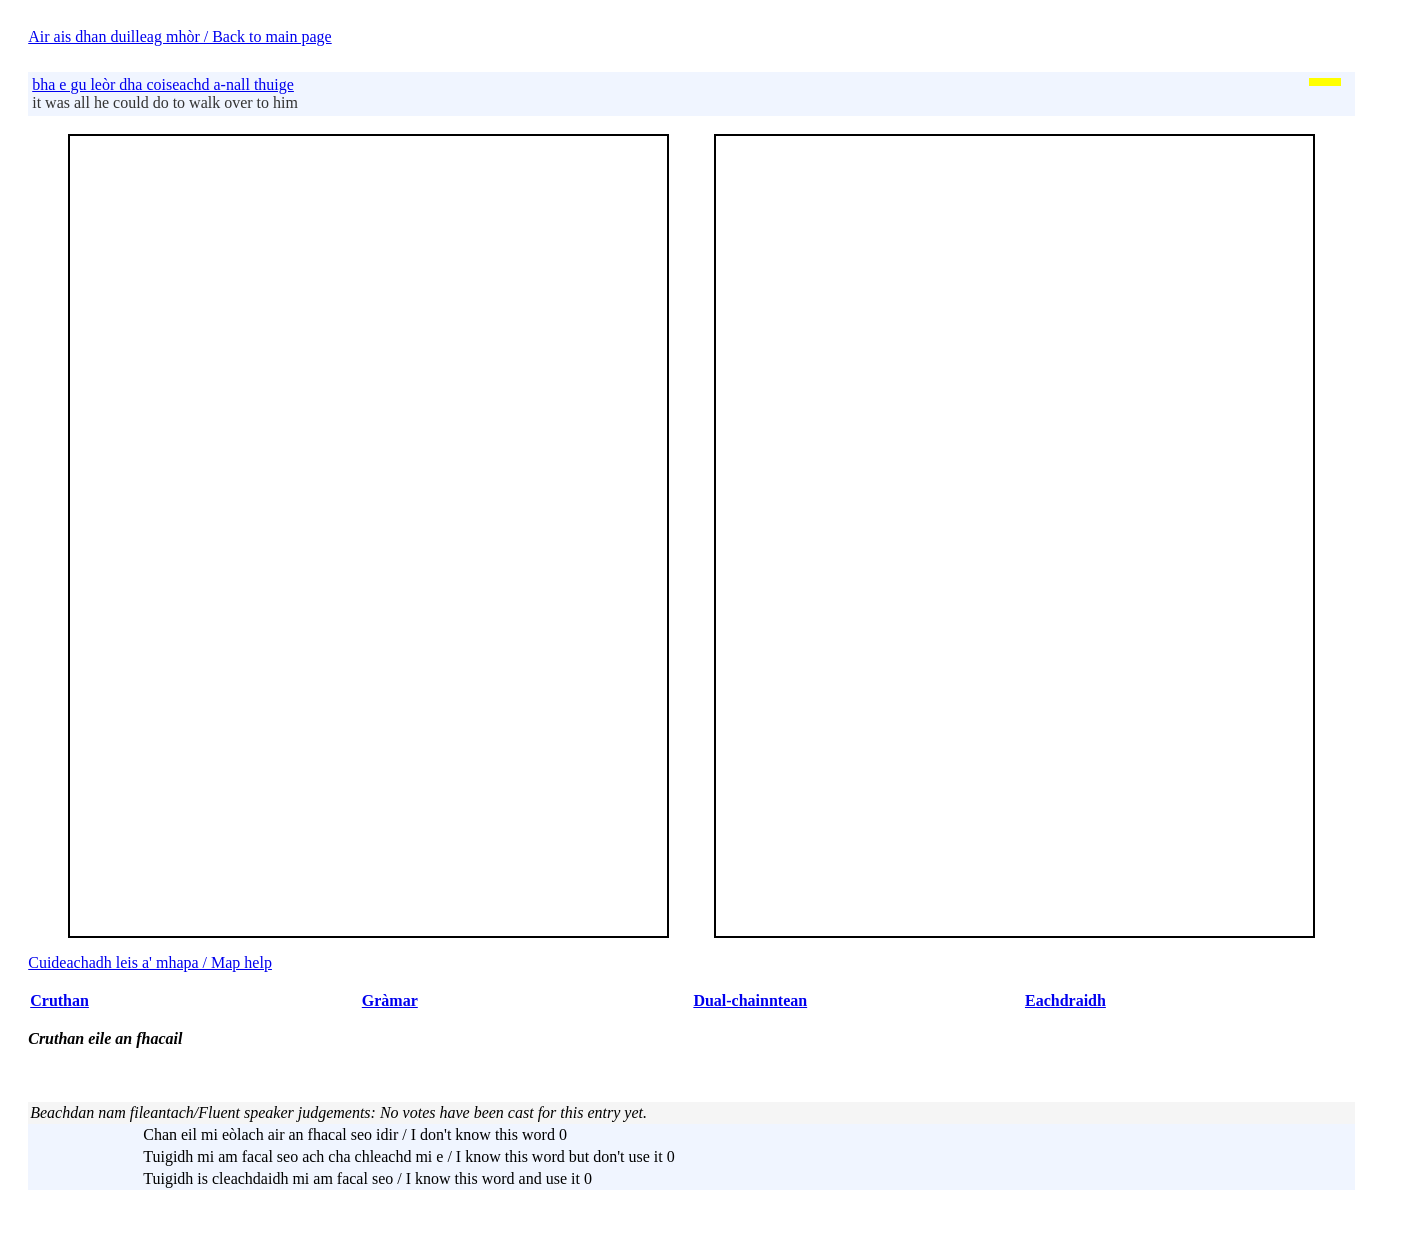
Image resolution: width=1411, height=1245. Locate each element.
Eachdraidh (1065, 1000)
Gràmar (390, 1000)
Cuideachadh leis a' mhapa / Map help (150, 962)
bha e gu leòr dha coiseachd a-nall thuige (163, 84)
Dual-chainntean (750, 1000)
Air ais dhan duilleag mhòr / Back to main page (179, 36)
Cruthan (59, 1000)
